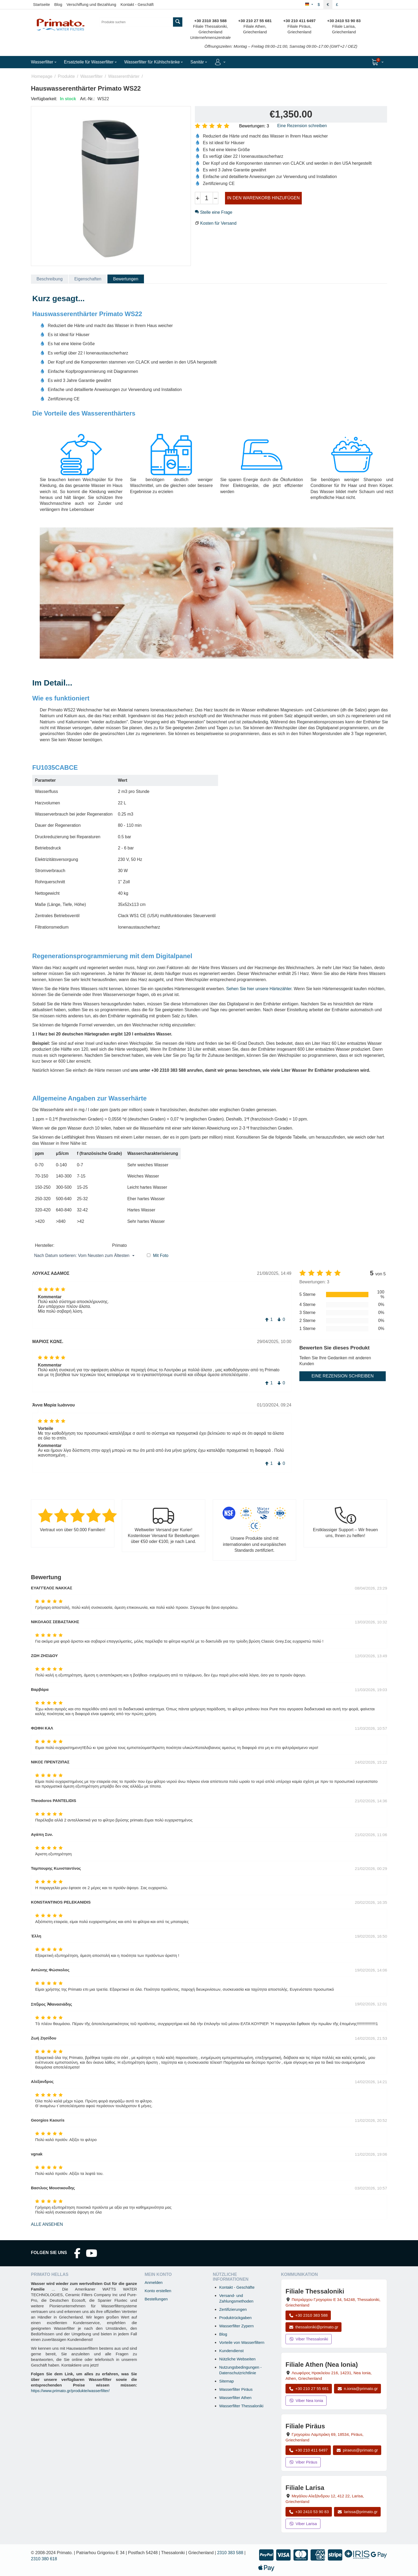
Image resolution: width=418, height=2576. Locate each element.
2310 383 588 (230, 2552)
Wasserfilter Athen (235, 2397)
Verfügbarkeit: (44, 98)
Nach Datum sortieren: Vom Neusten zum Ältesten (84, 1256)
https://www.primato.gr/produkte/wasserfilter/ (70, 2390)
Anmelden (153, 2282)
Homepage (41, 76)
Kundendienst (231, 2350)
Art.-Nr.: (87, 98)
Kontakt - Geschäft (137, 4)
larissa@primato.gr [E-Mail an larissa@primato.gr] (357, 2511)
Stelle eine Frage (213, 212)
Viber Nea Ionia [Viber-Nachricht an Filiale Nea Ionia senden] (306, 2400)
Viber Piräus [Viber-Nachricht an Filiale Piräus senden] (303, 2462)
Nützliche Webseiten (237, 2359)
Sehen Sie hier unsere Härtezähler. (260, 988)
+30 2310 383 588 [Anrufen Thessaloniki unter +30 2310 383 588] (308, 2315)
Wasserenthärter (124, 76)
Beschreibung (50, 279)
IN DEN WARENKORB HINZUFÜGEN (263, 198)
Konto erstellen (157, 2290)
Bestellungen (156, 2299)
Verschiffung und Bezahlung (91, 4)
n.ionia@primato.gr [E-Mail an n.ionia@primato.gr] (357, 2388)
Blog (58, 4)
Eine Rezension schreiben (302, 125)
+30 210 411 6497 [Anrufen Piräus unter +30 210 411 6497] (308, 2450)
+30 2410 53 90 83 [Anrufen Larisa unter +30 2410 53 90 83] (309, 2511)
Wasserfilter (91, 76)
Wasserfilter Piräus (235, 2389)
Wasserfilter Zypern (236, 2326)
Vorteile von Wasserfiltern (241, 2342)
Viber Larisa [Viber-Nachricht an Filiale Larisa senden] (303, 2523)
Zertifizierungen (233, 2309)
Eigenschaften (87, 279)
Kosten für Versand (218, 223)
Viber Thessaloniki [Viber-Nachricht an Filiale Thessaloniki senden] (308, 2339)
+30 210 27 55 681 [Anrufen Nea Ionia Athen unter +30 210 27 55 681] (309, 2388)
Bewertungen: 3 (254, 126)
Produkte (66, 76)
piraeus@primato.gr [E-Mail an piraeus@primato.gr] (357, 2450)
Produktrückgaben (235, 2317)
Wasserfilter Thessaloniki (241, 2406)
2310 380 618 (44, 2559)
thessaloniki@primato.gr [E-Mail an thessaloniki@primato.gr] (313, 2327)
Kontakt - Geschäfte (237, 2287)
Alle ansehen (47, 2224)
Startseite (41, 4)
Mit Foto (160, 1255)
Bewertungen (125, 279)
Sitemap (226, 2381)
